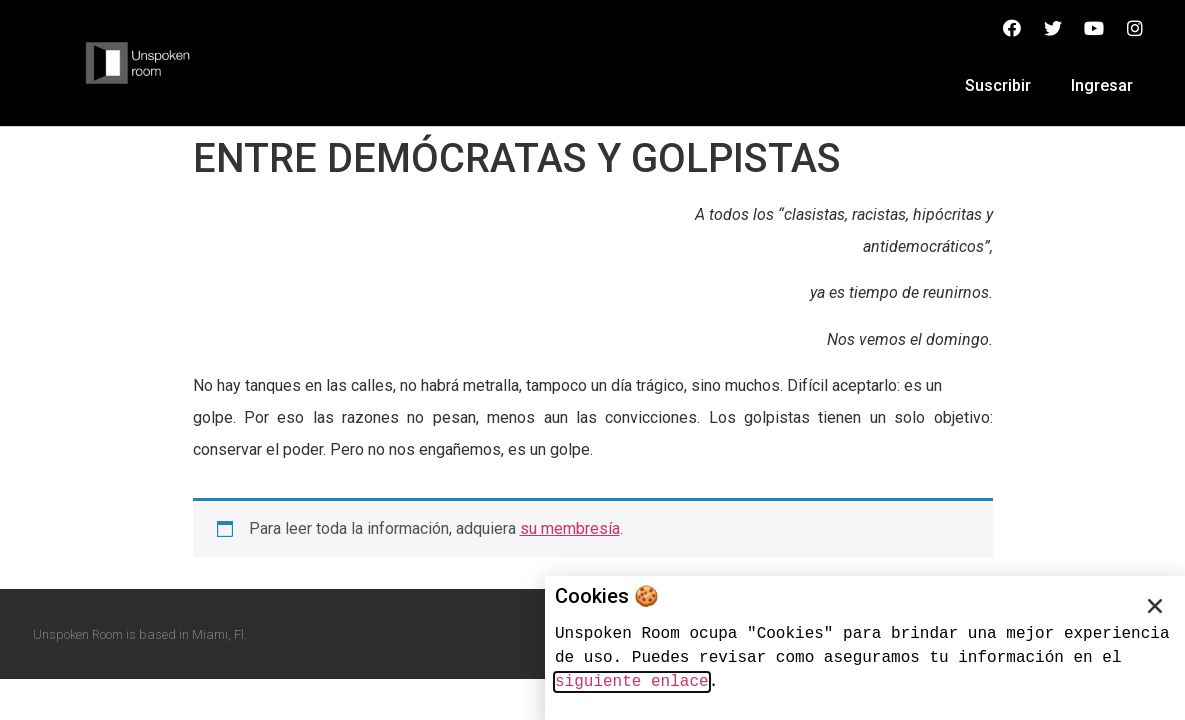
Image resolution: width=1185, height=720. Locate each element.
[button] (1155, 606)
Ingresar (1102, 85)
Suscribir (998, 85)
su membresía (570, 528)
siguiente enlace (632, 682)
